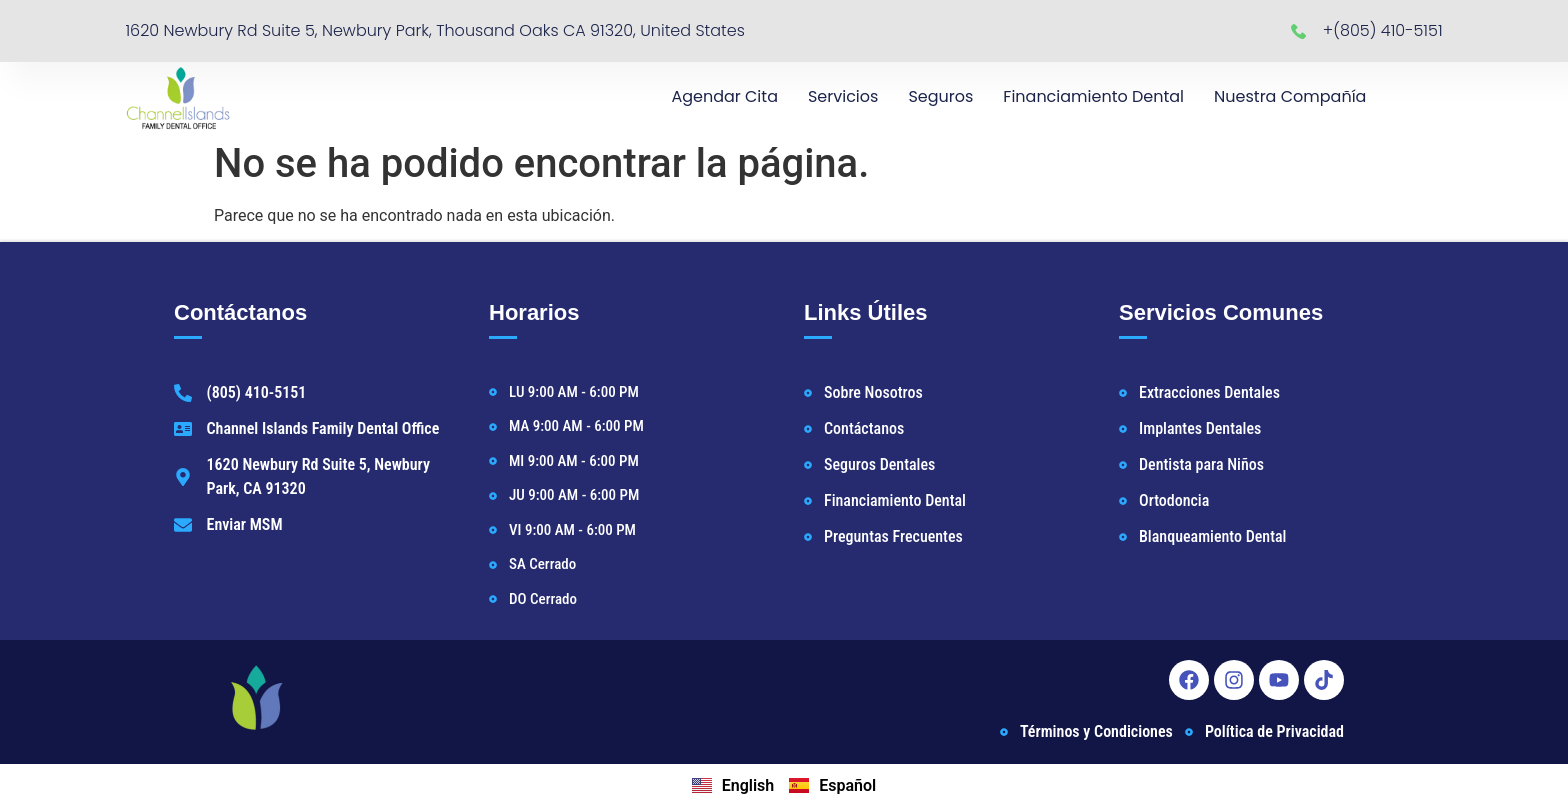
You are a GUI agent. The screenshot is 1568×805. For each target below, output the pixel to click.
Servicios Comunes (1221, 312)
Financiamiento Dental (1093, 96)
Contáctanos (240, 312)
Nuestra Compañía (1290, 96)
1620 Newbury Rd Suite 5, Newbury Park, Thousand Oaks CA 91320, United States (435, 30)
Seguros (940, 96)
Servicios (843, 96)
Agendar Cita (724, 96)
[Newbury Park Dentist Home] (177, 97)
